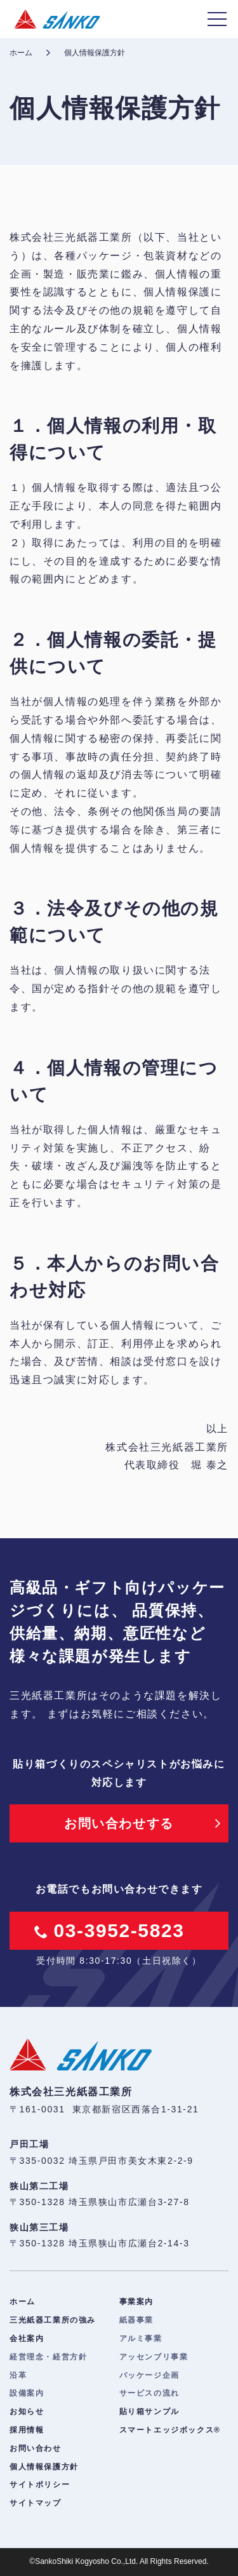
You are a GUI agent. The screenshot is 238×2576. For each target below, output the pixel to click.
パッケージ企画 (149, 2375)
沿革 (18, 2375)
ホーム (21, 52)
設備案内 (27, 2393)
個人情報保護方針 (44, 2466)
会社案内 (27, 2338)
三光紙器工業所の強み (53, 2320)
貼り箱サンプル (149, 2411)
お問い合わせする (119, 1823)
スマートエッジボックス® (170, 2429)
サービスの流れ (149, 2393)
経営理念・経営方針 (48, 2356)
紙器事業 (136, 2320)
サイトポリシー (40, 2484)
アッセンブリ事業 (153, 2356)
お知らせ (27, 2411)
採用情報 (27, 2429)
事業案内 (136, 2301)
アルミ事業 (140, 2338)
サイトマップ (36, 2503)
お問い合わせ (36, 2448)
